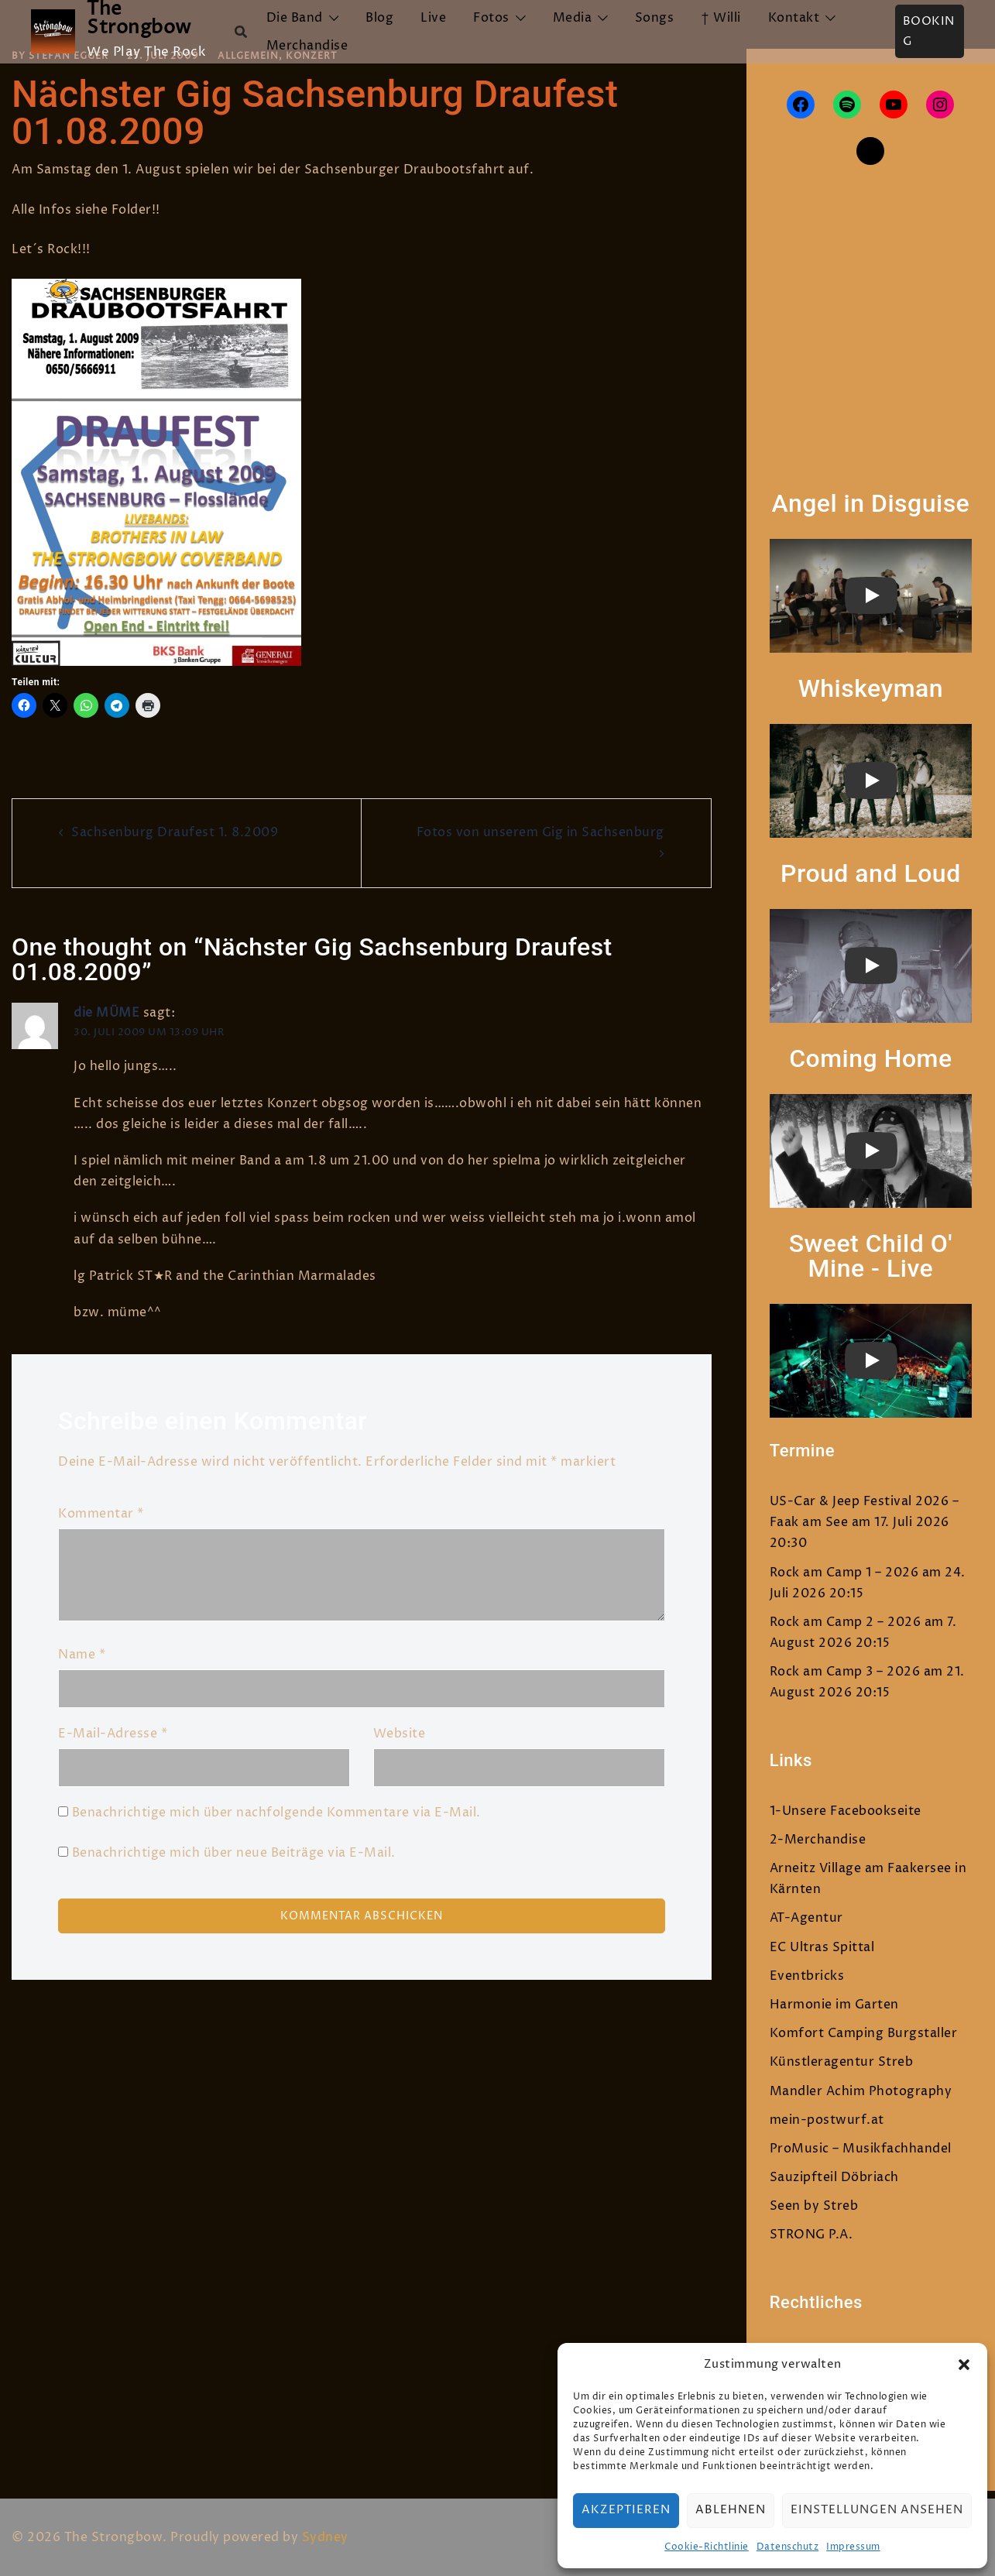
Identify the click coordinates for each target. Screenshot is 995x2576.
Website (399, 1733)
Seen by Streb (814, 2205)
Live (433, 17)
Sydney (325, 2537)
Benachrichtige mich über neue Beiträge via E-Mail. (234, 1852)
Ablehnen (730, 2510)
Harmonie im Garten (834, 2004)
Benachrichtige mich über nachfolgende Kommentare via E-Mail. (276, 1812)
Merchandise (307, 45)
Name (81, 1654)
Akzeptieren (626, 2510)
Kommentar (101, 1513)
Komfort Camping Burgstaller (864, 2033)
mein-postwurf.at (827, 2119)
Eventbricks (807, 1975)
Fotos (491, 17)
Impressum (853, 2547)
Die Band (294, 17)
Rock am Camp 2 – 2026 (845, 1622)
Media (572, 17)
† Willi (721, 17)
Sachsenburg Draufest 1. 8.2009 (174, 832)
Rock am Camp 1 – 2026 (844, 1572)
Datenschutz (788, 2547)
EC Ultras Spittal (822, 1947)
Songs (654, 17)
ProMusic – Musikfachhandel (861, 2148)
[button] (964, 2364)
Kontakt (794, 17)
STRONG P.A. (811, 2234)
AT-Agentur (806, 1917)
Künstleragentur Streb (842, 2061)
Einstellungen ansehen (877, 2510)
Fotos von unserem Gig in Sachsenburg (540, 832)
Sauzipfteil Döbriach (834, 2177)
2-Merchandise (818, 1839)
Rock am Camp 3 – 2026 (845, 1671)
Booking (929, 31)
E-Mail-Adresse (112, 1733)
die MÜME (106, 1012)
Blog (379, 17)
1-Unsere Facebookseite (845, 1811)
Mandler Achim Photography (861, 2091)
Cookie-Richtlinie (706, 2547)
